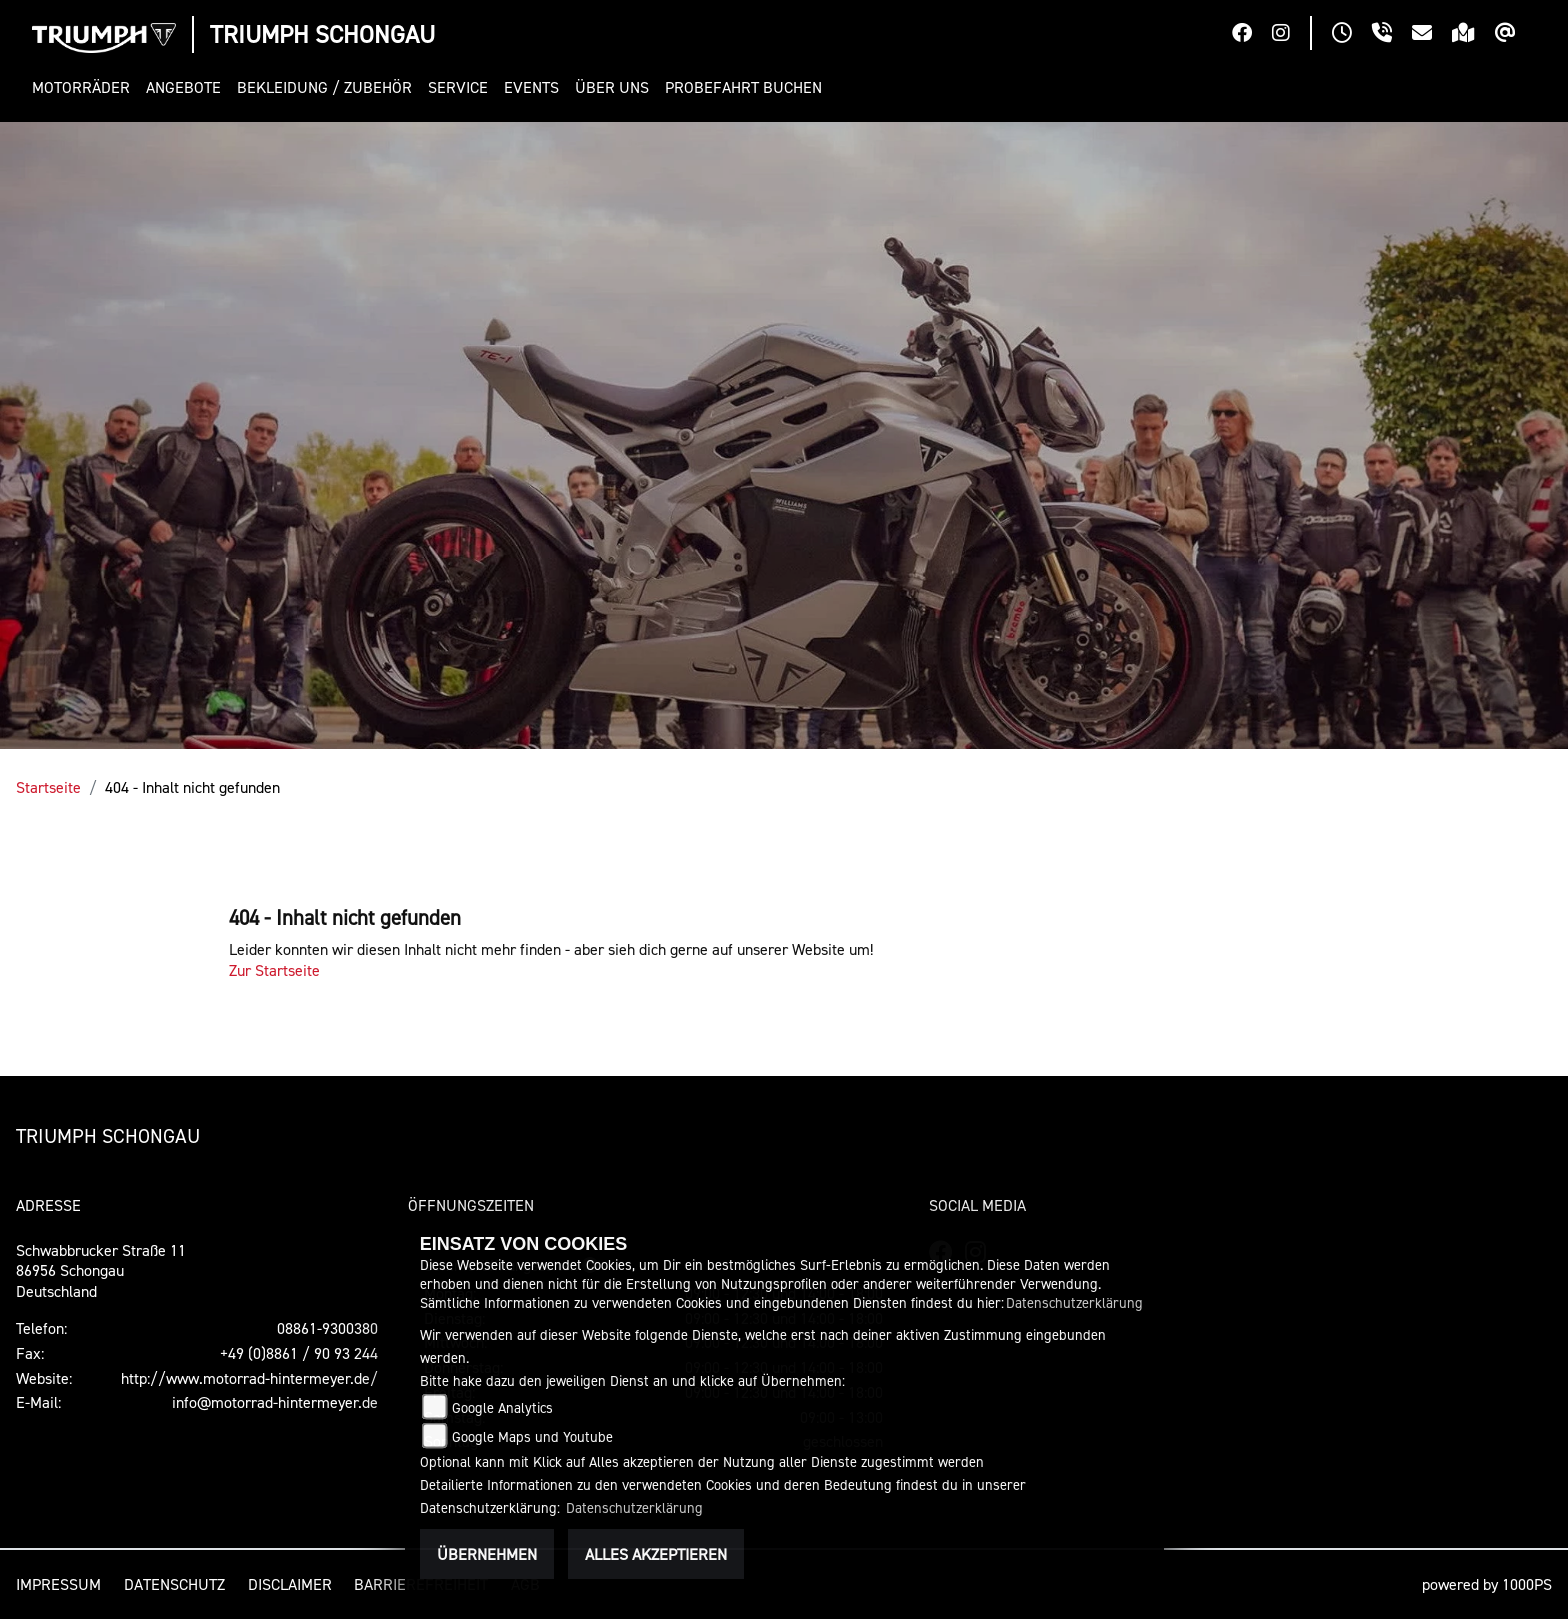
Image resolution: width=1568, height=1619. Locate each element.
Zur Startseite (274, 970)
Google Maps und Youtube (532, 1436)
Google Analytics (502, 1407)
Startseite (48, 787)
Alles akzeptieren (656, 1554)
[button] (85, 87)
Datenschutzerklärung (1074, 1302)
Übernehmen (487, 1554)
